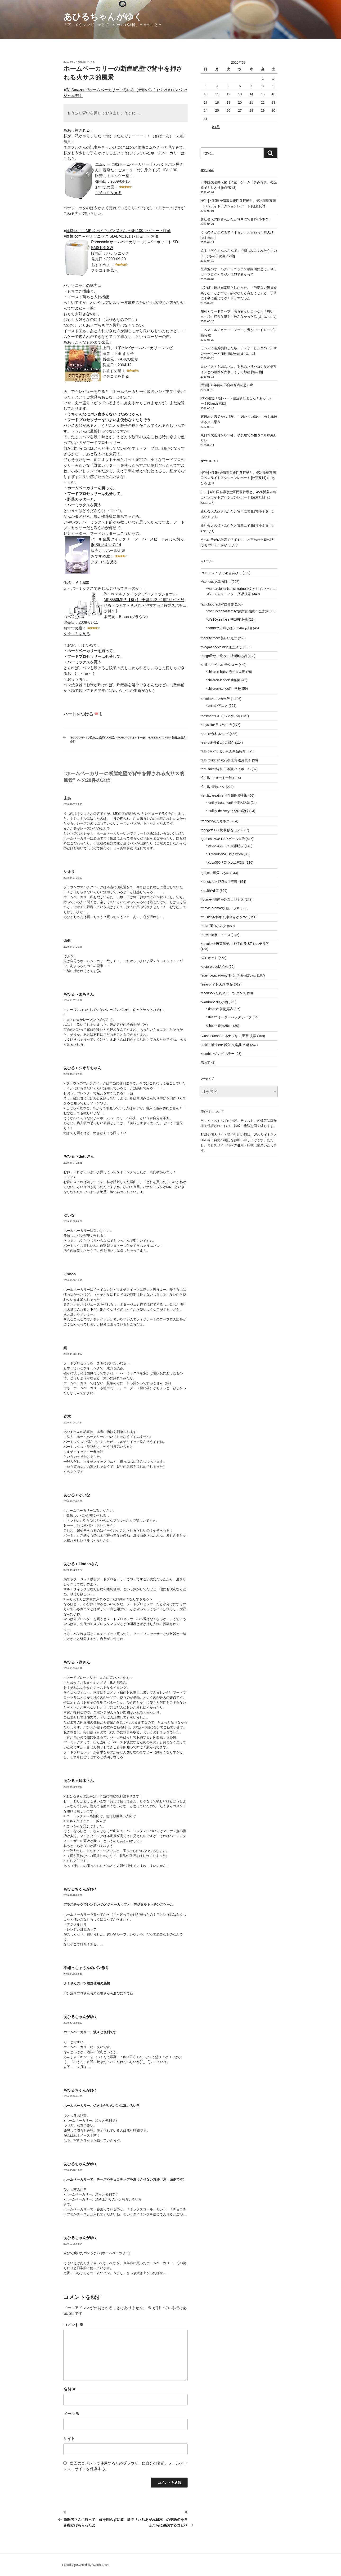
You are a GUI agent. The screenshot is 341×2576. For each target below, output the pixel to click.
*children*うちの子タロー (219, 665)
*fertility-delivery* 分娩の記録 (227, 811)
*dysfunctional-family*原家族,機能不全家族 (237, 611)
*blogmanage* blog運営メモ (221, 647)
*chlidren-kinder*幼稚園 (223, 680)
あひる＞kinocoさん (81, 1564)
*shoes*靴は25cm (219, 1026)
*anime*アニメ (217, 705)
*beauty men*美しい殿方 (219, 638)
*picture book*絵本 (214, 966)
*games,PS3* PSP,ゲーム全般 (223, 839)
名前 (69, 2389)
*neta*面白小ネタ (213, 926)
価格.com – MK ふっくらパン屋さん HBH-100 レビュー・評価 (118, 231)
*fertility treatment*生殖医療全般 (224, 795)
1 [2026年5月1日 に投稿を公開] (263, 78)
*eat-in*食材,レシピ (215, 734)
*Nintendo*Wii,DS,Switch (224, 854)
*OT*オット (209, 958)
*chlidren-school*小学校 (223, 688)
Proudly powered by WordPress (85, 2565)
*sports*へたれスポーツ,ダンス (223, 993)
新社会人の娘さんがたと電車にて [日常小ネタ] (235, 219)
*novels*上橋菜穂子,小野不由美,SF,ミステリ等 (235, 944)
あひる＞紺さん (76, 1662)
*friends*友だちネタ (215, 821)
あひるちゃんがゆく (102, 17)
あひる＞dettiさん (78, 1156)
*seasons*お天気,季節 (217, 984)
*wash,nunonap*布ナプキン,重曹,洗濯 (228, 1036)
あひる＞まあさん (78, 994)
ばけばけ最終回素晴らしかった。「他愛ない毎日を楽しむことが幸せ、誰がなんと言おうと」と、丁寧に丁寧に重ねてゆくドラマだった (239, 293)
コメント (73, 2325)
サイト (69, 2439)
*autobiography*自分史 (217, 604)
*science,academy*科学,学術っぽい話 (228, 975)
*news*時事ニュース (216, 935)
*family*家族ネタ (213, 787)
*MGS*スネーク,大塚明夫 (225, 846)
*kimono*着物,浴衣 (220, 1009)
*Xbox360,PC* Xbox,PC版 (225, 862)
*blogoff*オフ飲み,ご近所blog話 (92, 737)
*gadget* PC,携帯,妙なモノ (221, 830)
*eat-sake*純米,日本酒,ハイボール (226, 769)
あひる (91, 61)
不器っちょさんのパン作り (86, 1968)
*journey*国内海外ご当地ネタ (222, 899)
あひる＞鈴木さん (78, 1781)
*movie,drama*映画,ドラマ (220, 908)
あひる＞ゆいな (76, 1495)
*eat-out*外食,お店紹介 (217, 742)
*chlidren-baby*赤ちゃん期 (225, 672)
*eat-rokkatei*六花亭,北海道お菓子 (226, 760)
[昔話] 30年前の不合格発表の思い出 (227, 385)
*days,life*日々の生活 (216, 725)
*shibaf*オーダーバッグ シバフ (229, 1017)
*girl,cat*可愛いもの (215, 873)
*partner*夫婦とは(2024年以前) (229, 628)
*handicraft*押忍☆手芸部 (219, 882)
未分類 (206, 1062)
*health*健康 (210, 891)
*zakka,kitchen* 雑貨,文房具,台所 (225, 1045)
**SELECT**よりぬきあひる (221, 573)
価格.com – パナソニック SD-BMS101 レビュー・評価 (112, 236)
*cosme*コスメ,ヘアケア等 (220, 716)
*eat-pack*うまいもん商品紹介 (223, 751)
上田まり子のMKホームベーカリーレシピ (138, 348)
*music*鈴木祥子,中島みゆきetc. (224, 917)
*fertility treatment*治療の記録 (228, 802)
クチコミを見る (108, 193)
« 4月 (216, 127)
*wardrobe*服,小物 (214, 1002)
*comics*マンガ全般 (215, 699)
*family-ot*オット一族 (131, 737)
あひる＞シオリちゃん (82, 1068)
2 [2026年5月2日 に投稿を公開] (273, 78)
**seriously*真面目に (216, 581)
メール (71, 2414)
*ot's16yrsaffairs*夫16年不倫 (227, 619)
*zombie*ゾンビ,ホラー (218, 1054)
